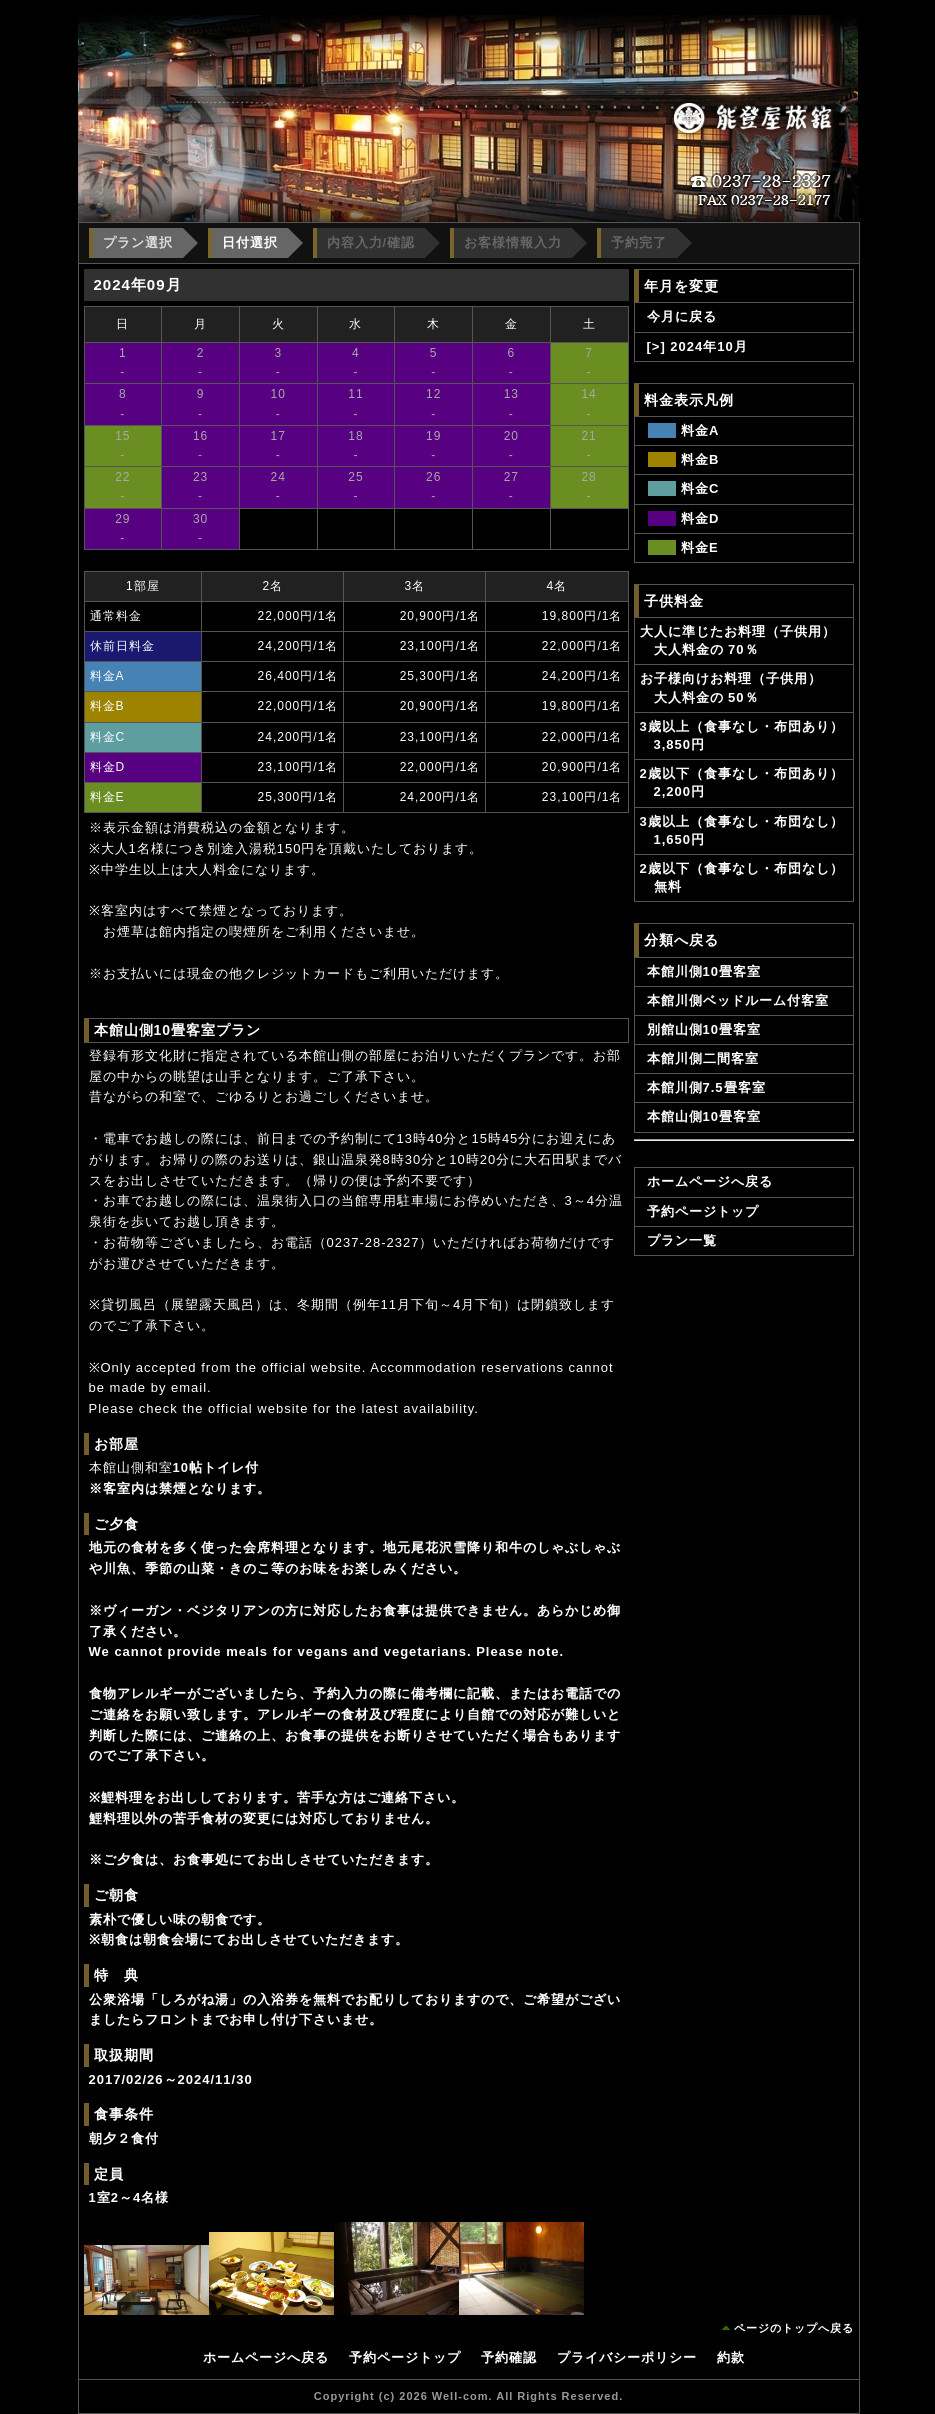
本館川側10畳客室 (704, 971)
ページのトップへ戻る (794, 2328)
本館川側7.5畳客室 (706, 1087)
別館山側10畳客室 (704, 1029)
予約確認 (509, 2357)
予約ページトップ (703, 1211)
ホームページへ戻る (710, 1181)
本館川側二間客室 (703, 1058)
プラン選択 (138, 242)
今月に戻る (682, 316)
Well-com (460, 2396)
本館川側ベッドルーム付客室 (738, 1000)
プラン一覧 (682, 1240)
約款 (731, 2357)
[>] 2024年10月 (697, 346)
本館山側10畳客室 (704, 1116)
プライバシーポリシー (627, 2357)
